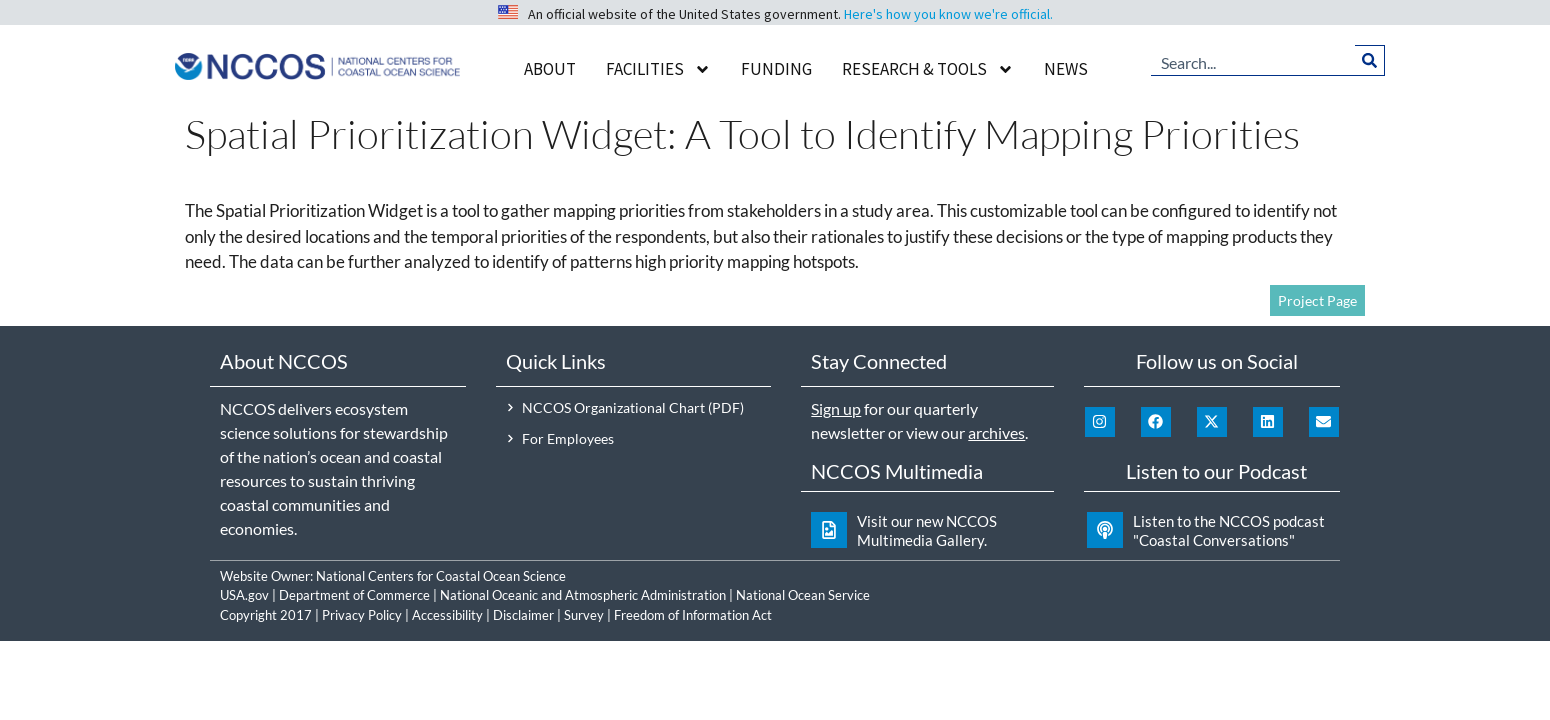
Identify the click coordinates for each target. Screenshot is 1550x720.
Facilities (658, 69)
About (550, 69)
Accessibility (447, 615)
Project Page (1317, 300)
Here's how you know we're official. (948, 14)
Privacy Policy (362, 615)
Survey (584, 615)
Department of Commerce (354, 595)
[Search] (1369, 60)
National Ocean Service (803, 595)
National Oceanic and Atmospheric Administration (583, 595)
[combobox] (1253, 60)
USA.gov (244, 595)
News (1066, 69)
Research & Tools (928, 69)
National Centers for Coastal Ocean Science (441, 576)
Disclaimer (523, 615)
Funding (776, 69)
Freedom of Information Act (693, 615)
